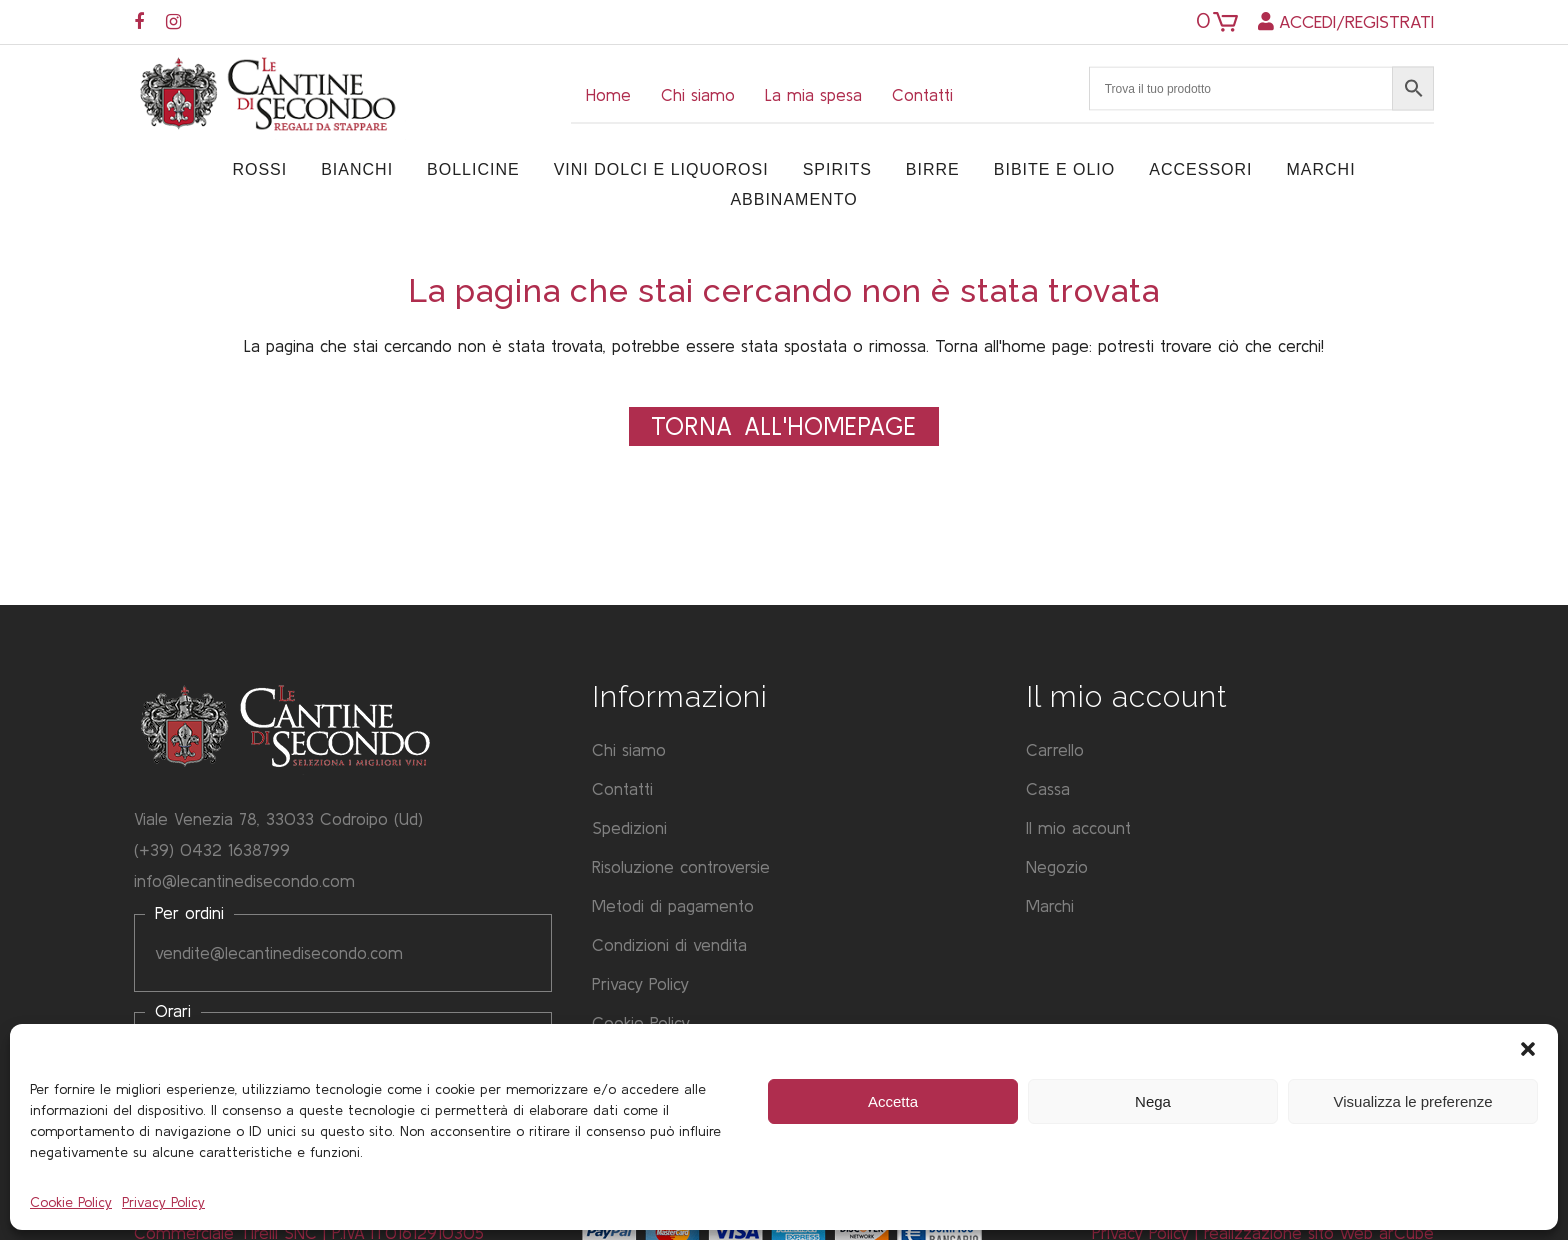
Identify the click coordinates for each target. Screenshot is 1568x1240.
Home (608, 94)
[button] (1528, 1049)
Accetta (893, 1101)
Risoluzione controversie (681, 866)
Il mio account (1078, 827)
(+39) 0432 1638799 (212, 849)
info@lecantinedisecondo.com (244, 880)
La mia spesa (813, 94)
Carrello (1055, 749)
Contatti (922, 94)
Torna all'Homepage (784, 426)
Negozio (1057, 866)
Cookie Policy (71, 1202)
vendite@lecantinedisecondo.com (279, 952)
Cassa (1048, 788)
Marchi (1050, 905)
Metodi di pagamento (673, 905)
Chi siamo (698, 94)
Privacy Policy (163, 1202)
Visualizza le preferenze (1413, 1101)
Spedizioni (629, 827)
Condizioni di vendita (669, 944)
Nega (1153, 1101)
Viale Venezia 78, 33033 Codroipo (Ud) (278, 818)
